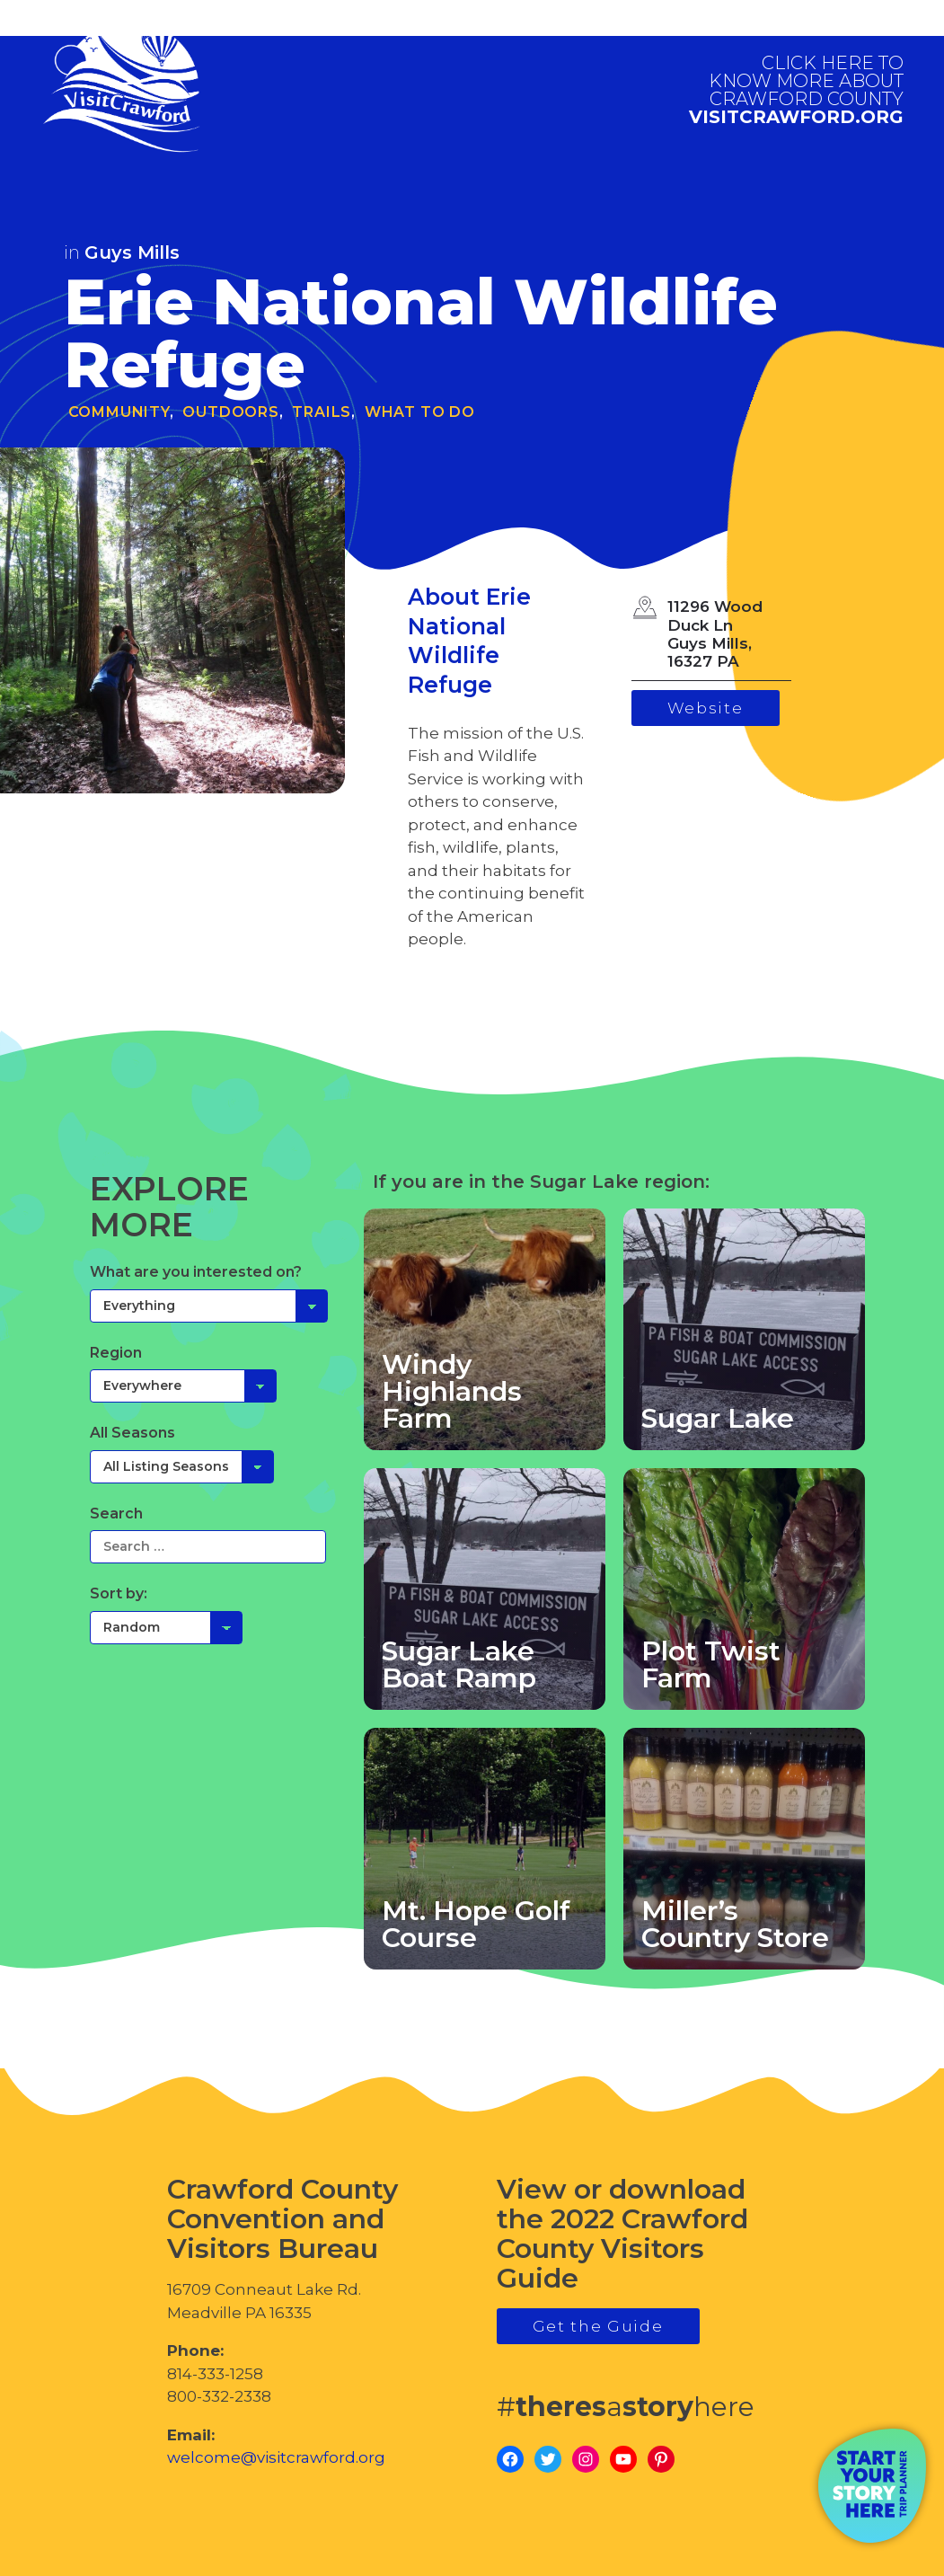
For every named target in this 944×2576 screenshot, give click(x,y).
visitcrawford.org (796, 90)
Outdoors (230, 411)
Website (705, 708)
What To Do (420, 411)
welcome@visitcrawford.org (276, 2457)
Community (119, 411)
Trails (321, 411)
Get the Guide (598, 2326)
